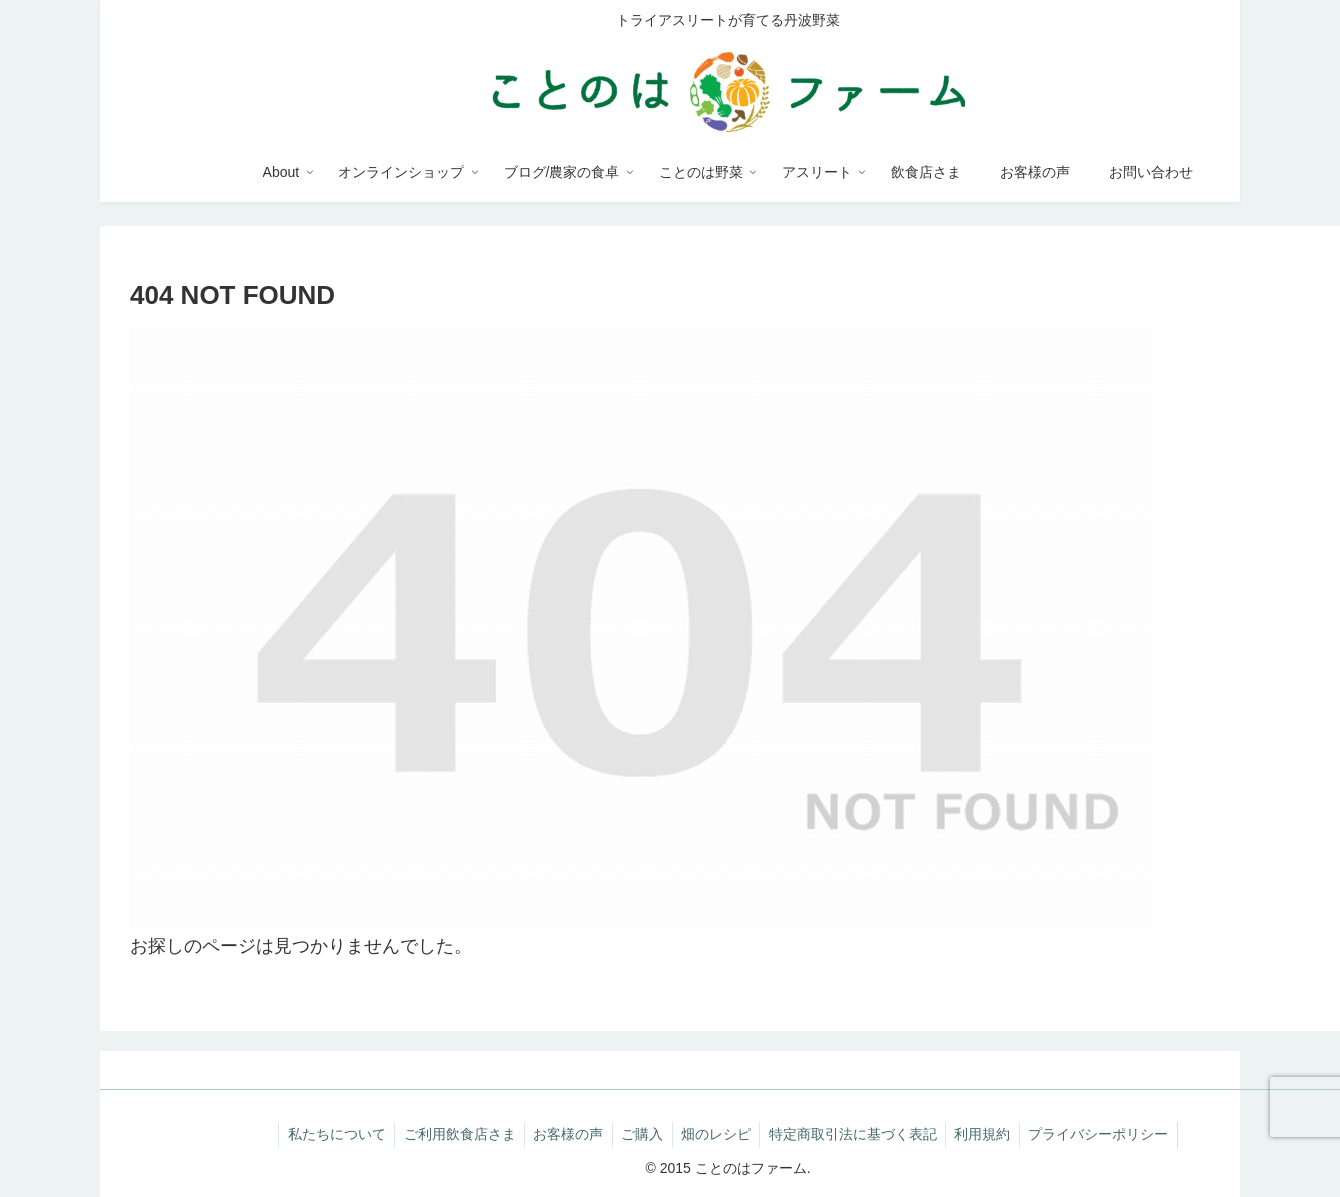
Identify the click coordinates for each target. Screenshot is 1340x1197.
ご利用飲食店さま (452, 1134)
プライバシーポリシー (1110, 1134)
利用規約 (991, 1134)
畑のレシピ (718, 1134)
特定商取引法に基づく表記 (858, 1134)
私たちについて (326, 1134)
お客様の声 (564, 1134)
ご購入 (641, 1134)
